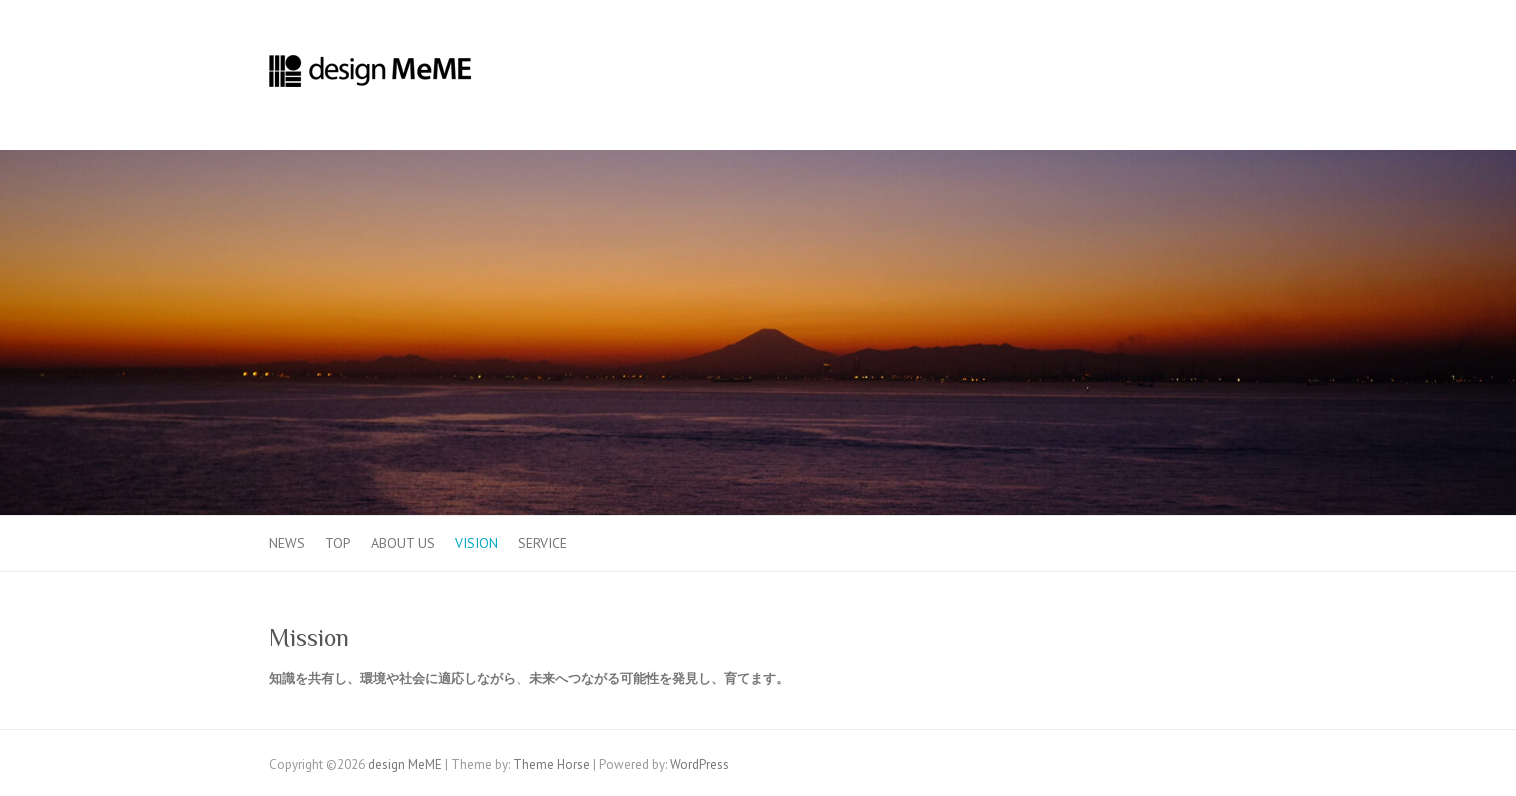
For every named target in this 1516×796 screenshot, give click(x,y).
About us (403, 543)
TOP (338, 543)
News (287, 543)
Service (542, 543)
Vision (476, 543)
